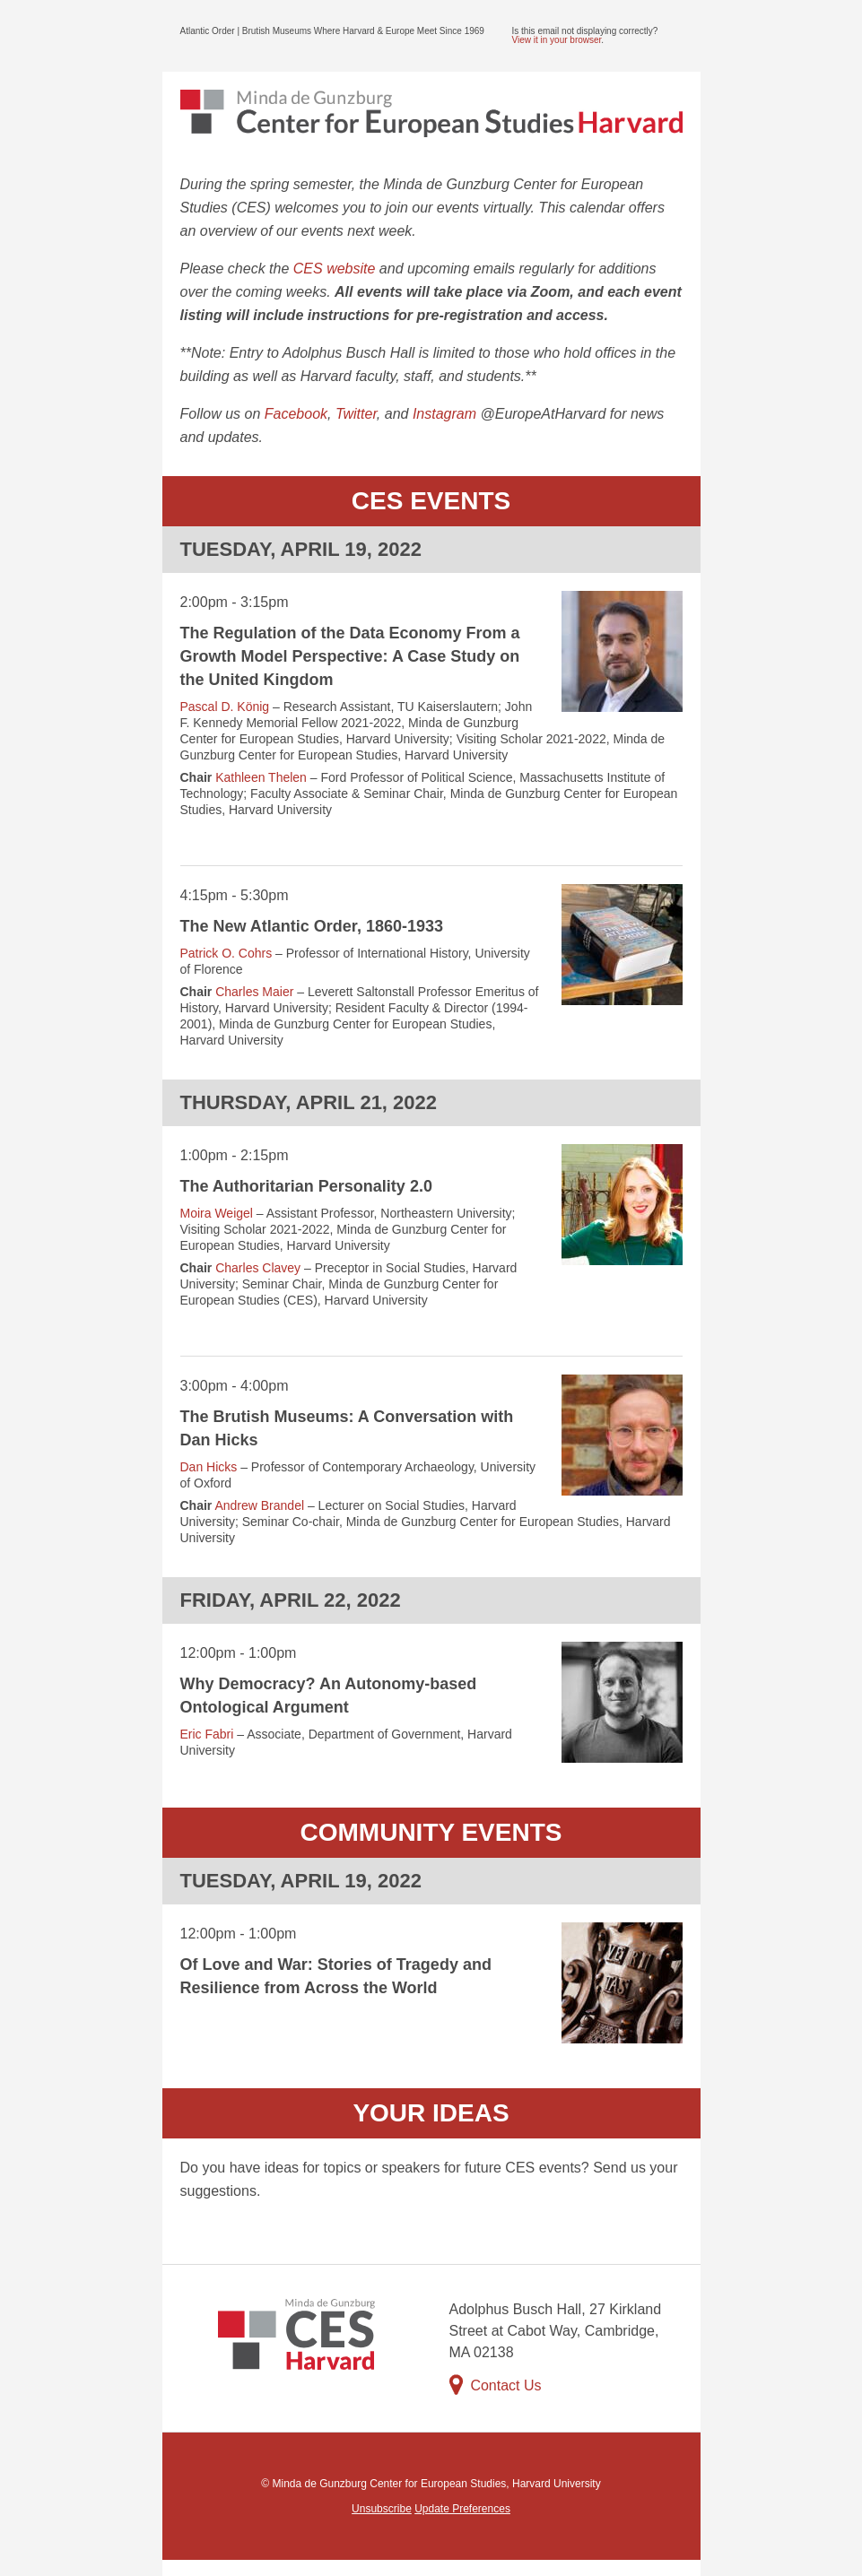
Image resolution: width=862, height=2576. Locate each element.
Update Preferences (462, 2508)
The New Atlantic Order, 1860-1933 (311, 926)
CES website (334, 268)
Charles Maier (254, 991)
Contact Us (495, 2385)
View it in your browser (557, 40)
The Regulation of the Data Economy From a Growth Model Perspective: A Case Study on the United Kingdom (350, 656)
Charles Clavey (257, 1268)
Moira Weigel (216, 1213)
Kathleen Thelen (261, 777)
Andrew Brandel (259, 1505)
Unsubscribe (382, 2508)
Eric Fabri (207, 1734)
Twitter (356, 413)
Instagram (444, 413)
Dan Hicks (209, 1467)
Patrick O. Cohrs (226, 953)
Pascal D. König (225, 706)
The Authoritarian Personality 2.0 (306, 1186)
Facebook (296, 413)
